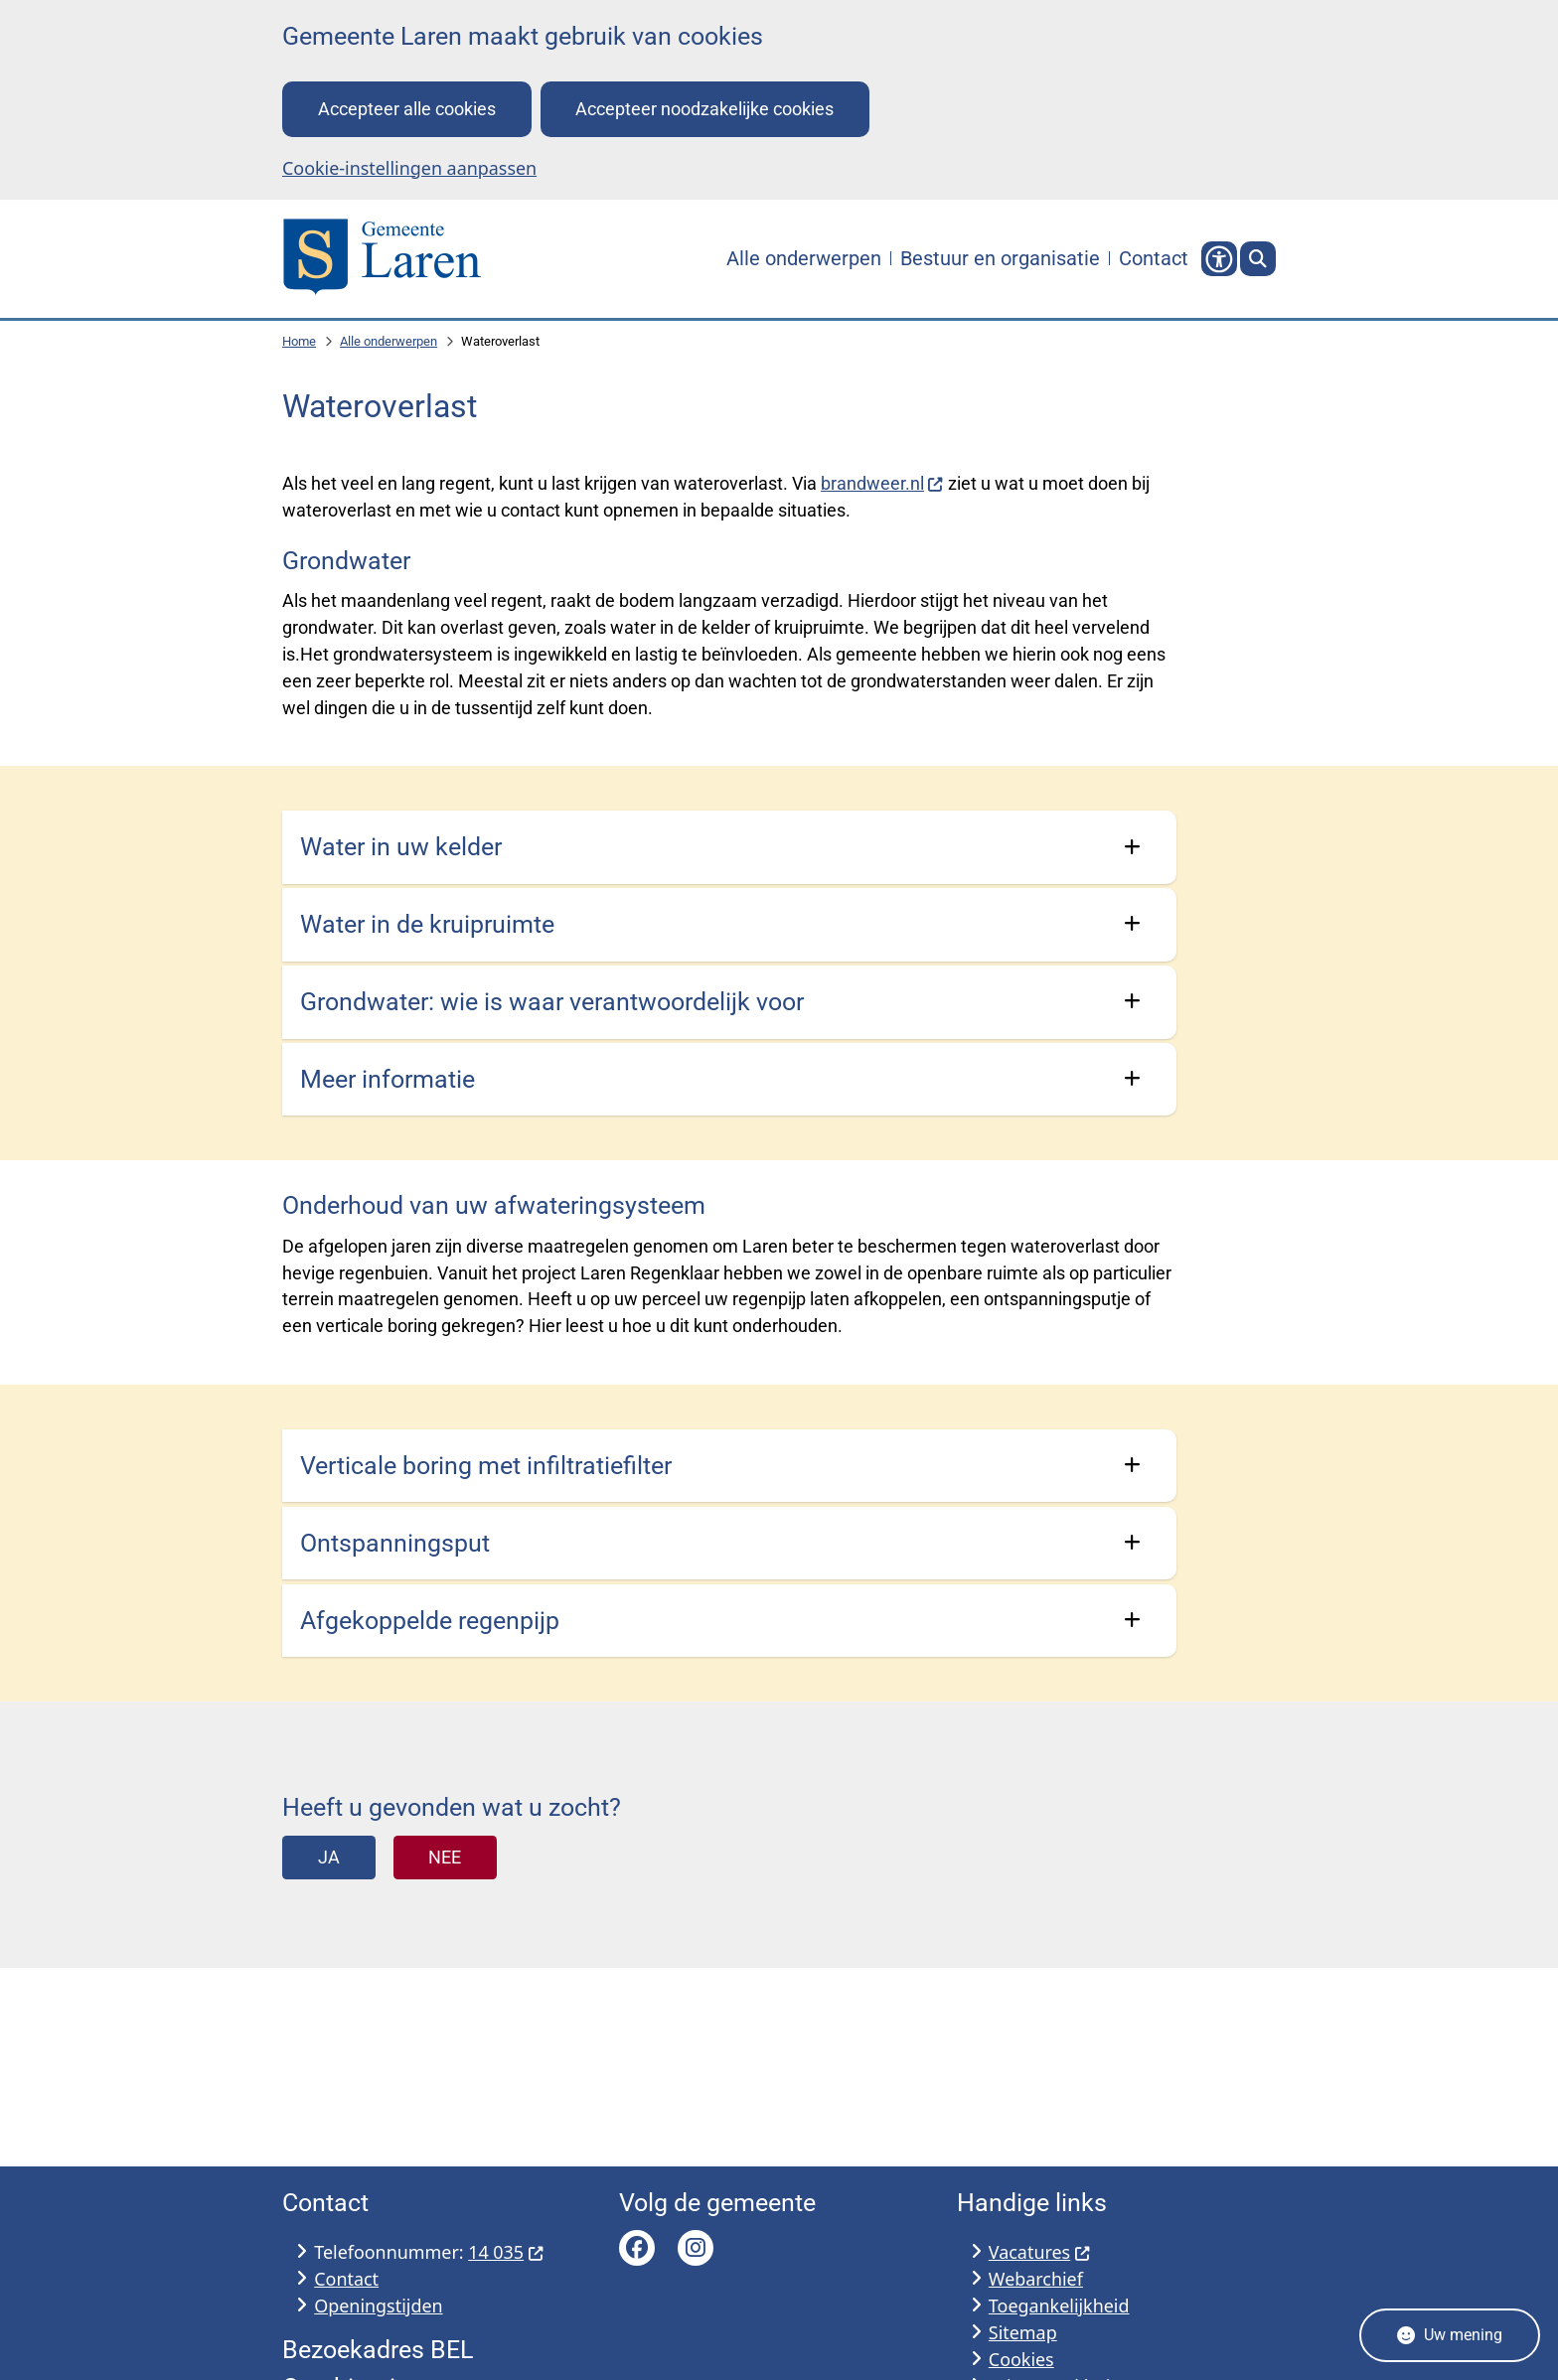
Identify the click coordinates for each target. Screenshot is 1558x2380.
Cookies (1021, 2359)
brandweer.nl (882, 483)
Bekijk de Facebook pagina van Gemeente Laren (637, 2248)
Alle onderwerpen (388, 341)
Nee (444, 1857)
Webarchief (1036, 2279)
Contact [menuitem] (1153, 258)
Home (299, 341)
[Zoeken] (1258, 258)
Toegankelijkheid (1059, 2305)
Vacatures (1040, 2252)
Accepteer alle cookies (407, 108)
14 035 (506, 2252)
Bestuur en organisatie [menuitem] (1000, 258)
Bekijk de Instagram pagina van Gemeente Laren (695, 2248)
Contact (346, 2279)
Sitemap (1023, 2332)
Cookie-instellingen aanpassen (409, 168)
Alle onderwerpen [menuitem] (803, 258)
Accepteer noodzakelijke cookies (704, 108)
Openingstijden (378, 2305)
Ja (329, 1857)
